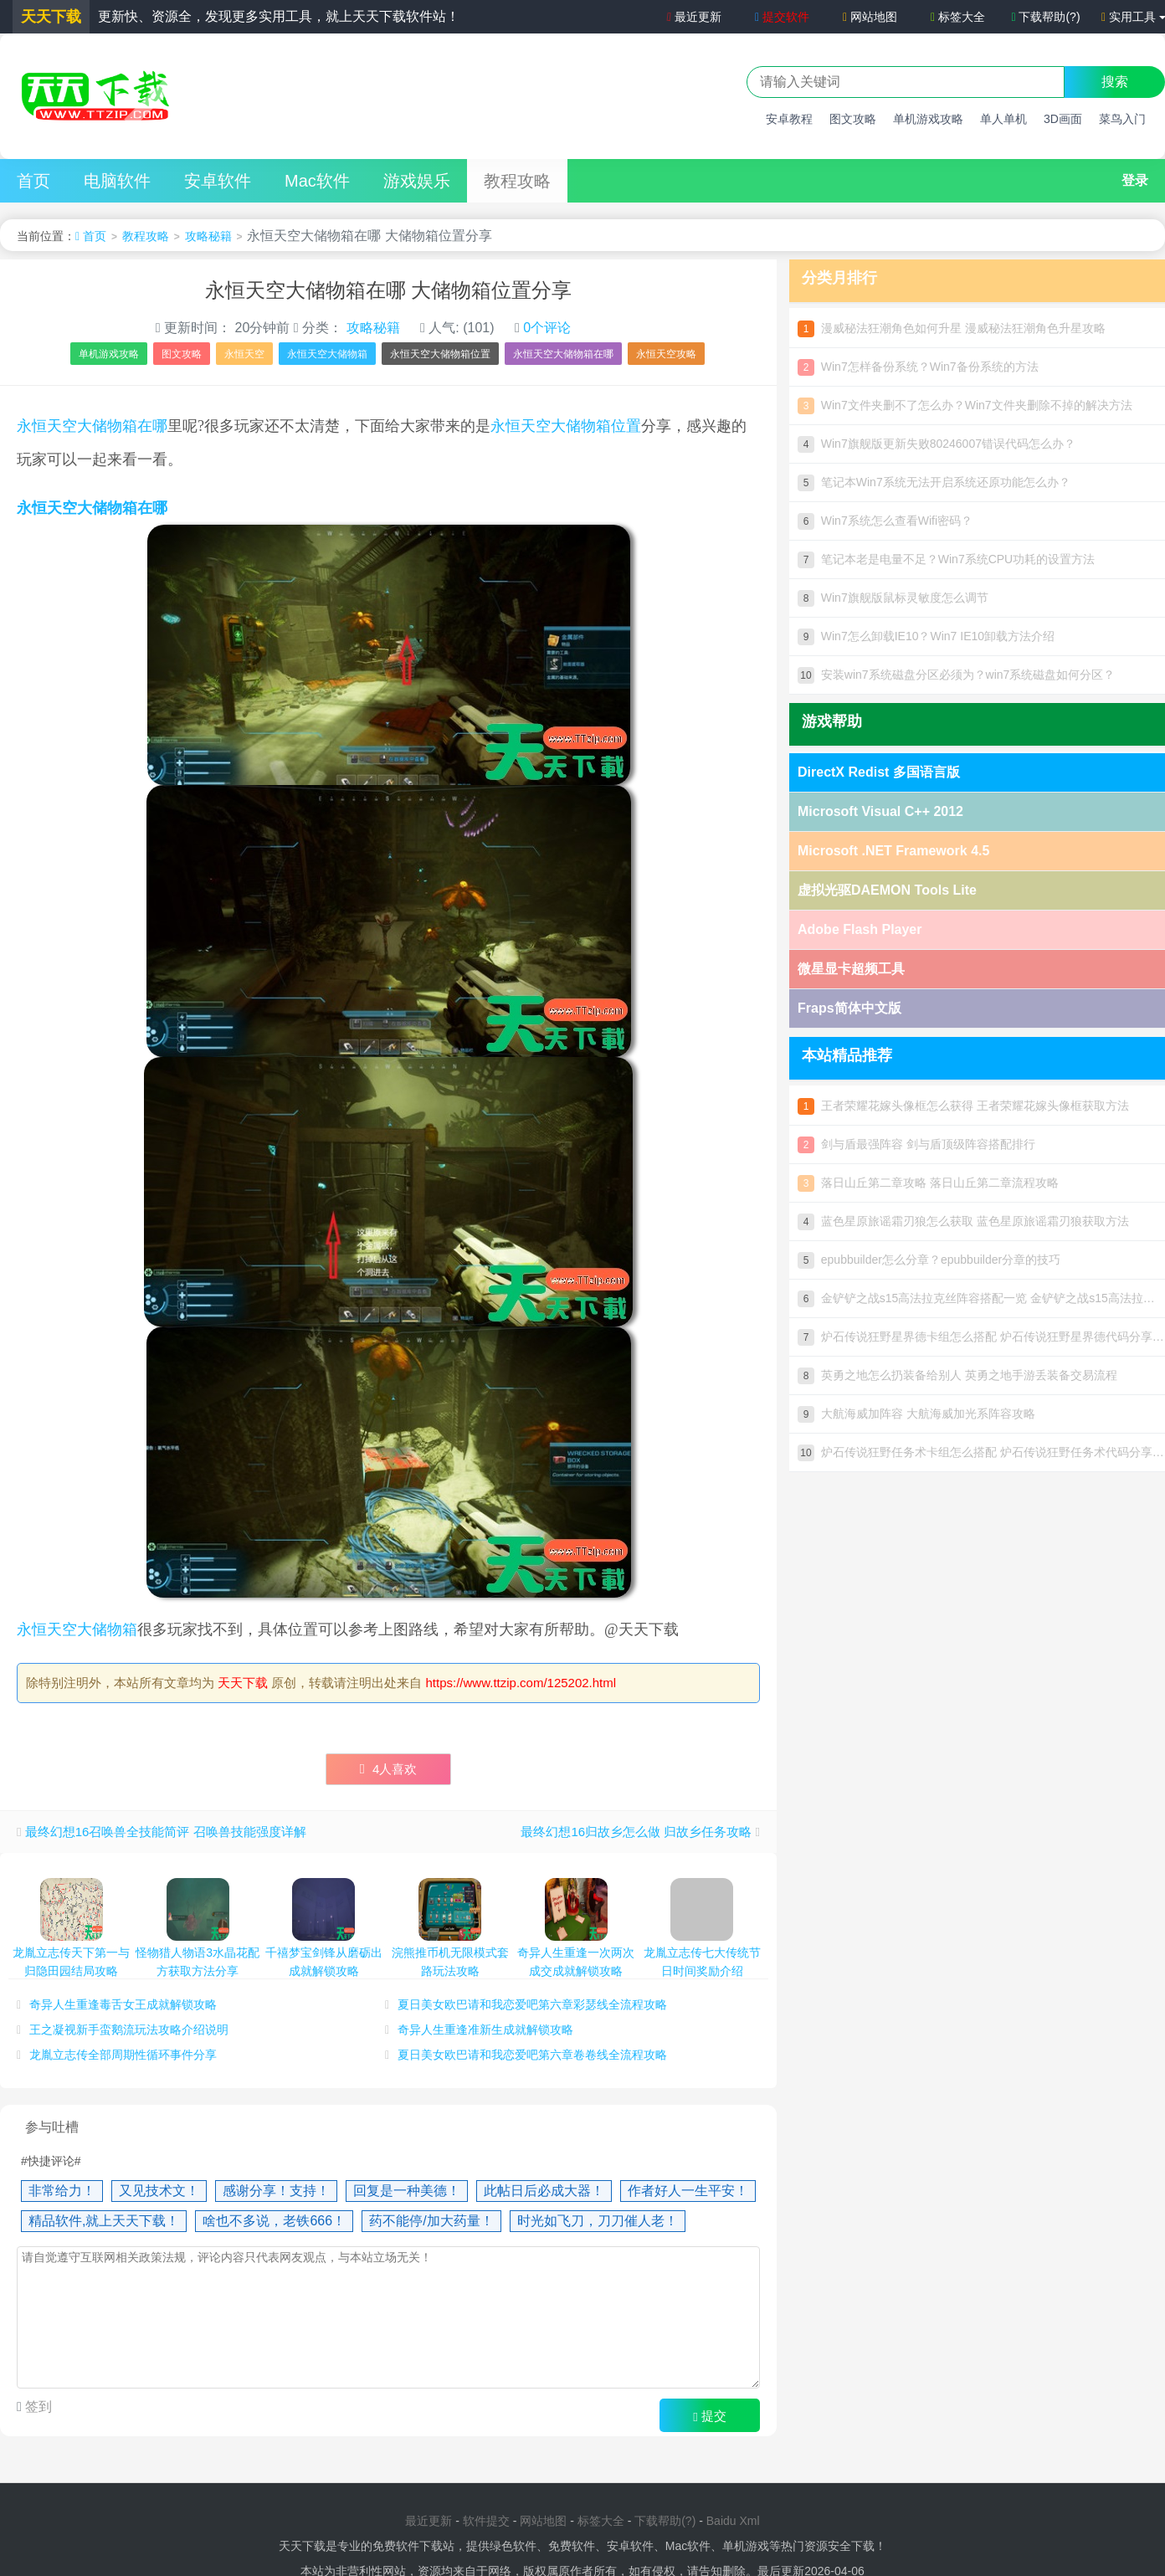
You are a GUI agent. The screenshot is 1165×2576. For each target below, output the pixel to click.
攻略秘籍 (208, 236)
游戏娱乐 (416, 181)
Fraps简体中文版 (849, 1008)
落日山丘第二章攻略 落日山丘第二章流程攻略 (928, 1182)
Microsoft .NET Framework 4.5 (893, 851)
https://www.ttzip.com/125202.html (521, 1682)
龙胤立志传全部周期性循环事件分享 (123, 2054)
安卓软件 (217, 181)
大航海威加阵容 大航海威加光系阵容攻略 (916, 1413)
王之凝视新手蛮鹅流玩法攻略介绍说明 (128, 2029)
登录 (1134, 180)
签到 (37, 2406)
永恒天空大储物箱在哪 (563, 354)
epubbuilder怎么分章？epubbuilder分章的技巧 (929, 1259)
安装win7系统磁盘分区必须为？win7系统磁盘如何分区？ (956, 674)
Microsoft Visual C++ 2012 (880, 811)
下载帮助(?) (1045, 16)
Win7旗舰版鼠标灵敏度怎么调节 (893, 597)
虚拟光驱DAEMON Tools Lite (887, 890)
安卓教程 (789, 119)
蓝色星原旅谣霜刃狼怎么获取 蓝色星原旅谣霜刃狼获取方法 (963, 1221)
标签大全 (958, 16)
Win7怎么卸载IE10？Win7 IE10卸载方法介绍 (926, 636)
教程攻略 (517, 181)
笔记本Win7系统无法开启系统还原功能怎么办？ (934, 482)
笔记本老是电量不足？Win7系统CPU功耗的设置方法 (946, 559)
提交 (709, 2416)
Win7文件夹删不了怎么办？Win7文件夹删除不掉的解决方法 (965, 405)
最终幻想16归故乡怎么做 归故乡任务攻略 (636, 1831)
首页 (33, 181)
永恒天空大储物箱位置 (440, 354)
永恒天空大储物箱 (327, 354)
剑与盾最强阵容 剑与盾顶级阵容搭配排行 (916, 1144)
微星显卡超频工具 (851, 969)
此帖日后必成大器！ (544, 2190)
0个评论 (547, 328)
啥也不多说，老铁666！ (274, 2221)
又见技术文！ (159, 2190)
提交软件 (782, 16)
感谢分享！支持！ (276, 2190)
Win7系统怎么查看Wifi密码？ (885, 520)
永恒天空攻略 (666, 354)
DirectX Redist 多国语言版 (879, 772)
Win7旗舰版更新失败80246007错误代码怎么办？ (936, 443)
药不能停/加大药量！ (431, 2221)
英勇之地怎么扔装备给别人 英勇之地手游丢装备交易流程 (957, 1375)
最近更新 (693, 16)
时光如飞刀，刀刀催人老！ (597, 2221)
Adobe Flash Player (860, 929)
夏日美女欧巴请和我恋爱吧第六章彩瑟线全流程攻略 (532, 2004)
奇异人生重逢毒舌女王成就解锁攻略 (123, 2004)
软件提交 (486, 2520)
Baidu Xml (733, 2520)
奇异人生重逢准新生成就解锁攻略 (485, 2029)
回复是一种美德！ (406, 2190)
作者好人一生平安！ (688, 2190)
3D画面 (1063, 119)
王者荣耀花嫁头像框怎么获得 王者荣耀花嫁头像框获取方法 (963, 1105)
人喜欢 (389, 1769)
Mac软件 (317, 181)
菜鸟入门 (1122, 119)
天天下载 (243, 1682)
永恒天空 (244, 354)
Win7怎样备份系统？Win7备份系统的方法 (918, 366)
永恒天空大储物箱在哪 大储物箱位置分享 (388, 290)
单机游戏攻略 (928, 119)
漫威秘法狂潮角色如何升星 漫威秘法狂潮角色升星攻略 (952, 328)
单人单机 (1003, 119)
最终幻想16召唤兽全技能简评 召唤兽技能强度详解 (165, 1831)
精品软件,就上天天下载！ (103, 2221)
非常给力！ (61, 2190)
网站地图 (870, 16)
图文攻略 (852, 119)
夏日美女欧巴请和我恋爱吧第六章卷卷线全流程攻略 (532, 2054)
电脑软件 (117, 181)
